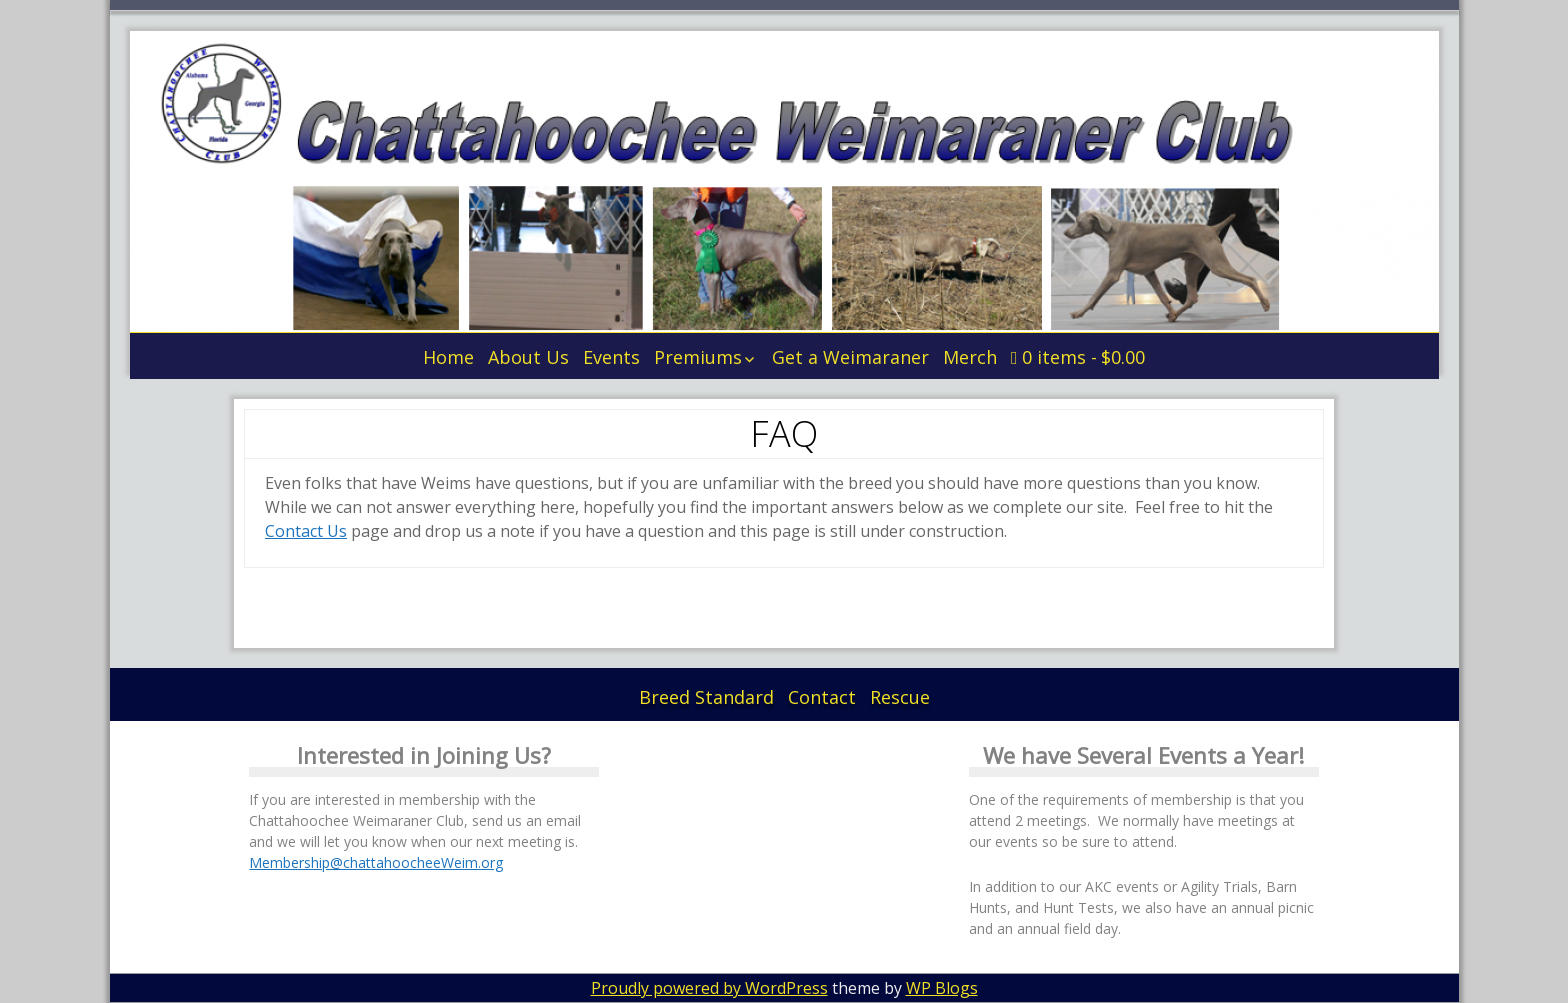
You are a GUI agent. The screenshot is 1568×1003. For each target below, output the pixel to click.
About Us (528, 357)
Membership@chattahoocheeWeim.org (376, 862)
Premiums (698, 357)
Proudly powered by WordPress (709, 988)
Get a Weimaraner (850, 357)
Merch (970, 357)
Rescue (900, 697)
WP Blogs (942, 988)
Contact (822, 697)
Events (611, 357)
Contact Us (306, 531)
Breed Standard (706, 697)
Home (448, 357)
